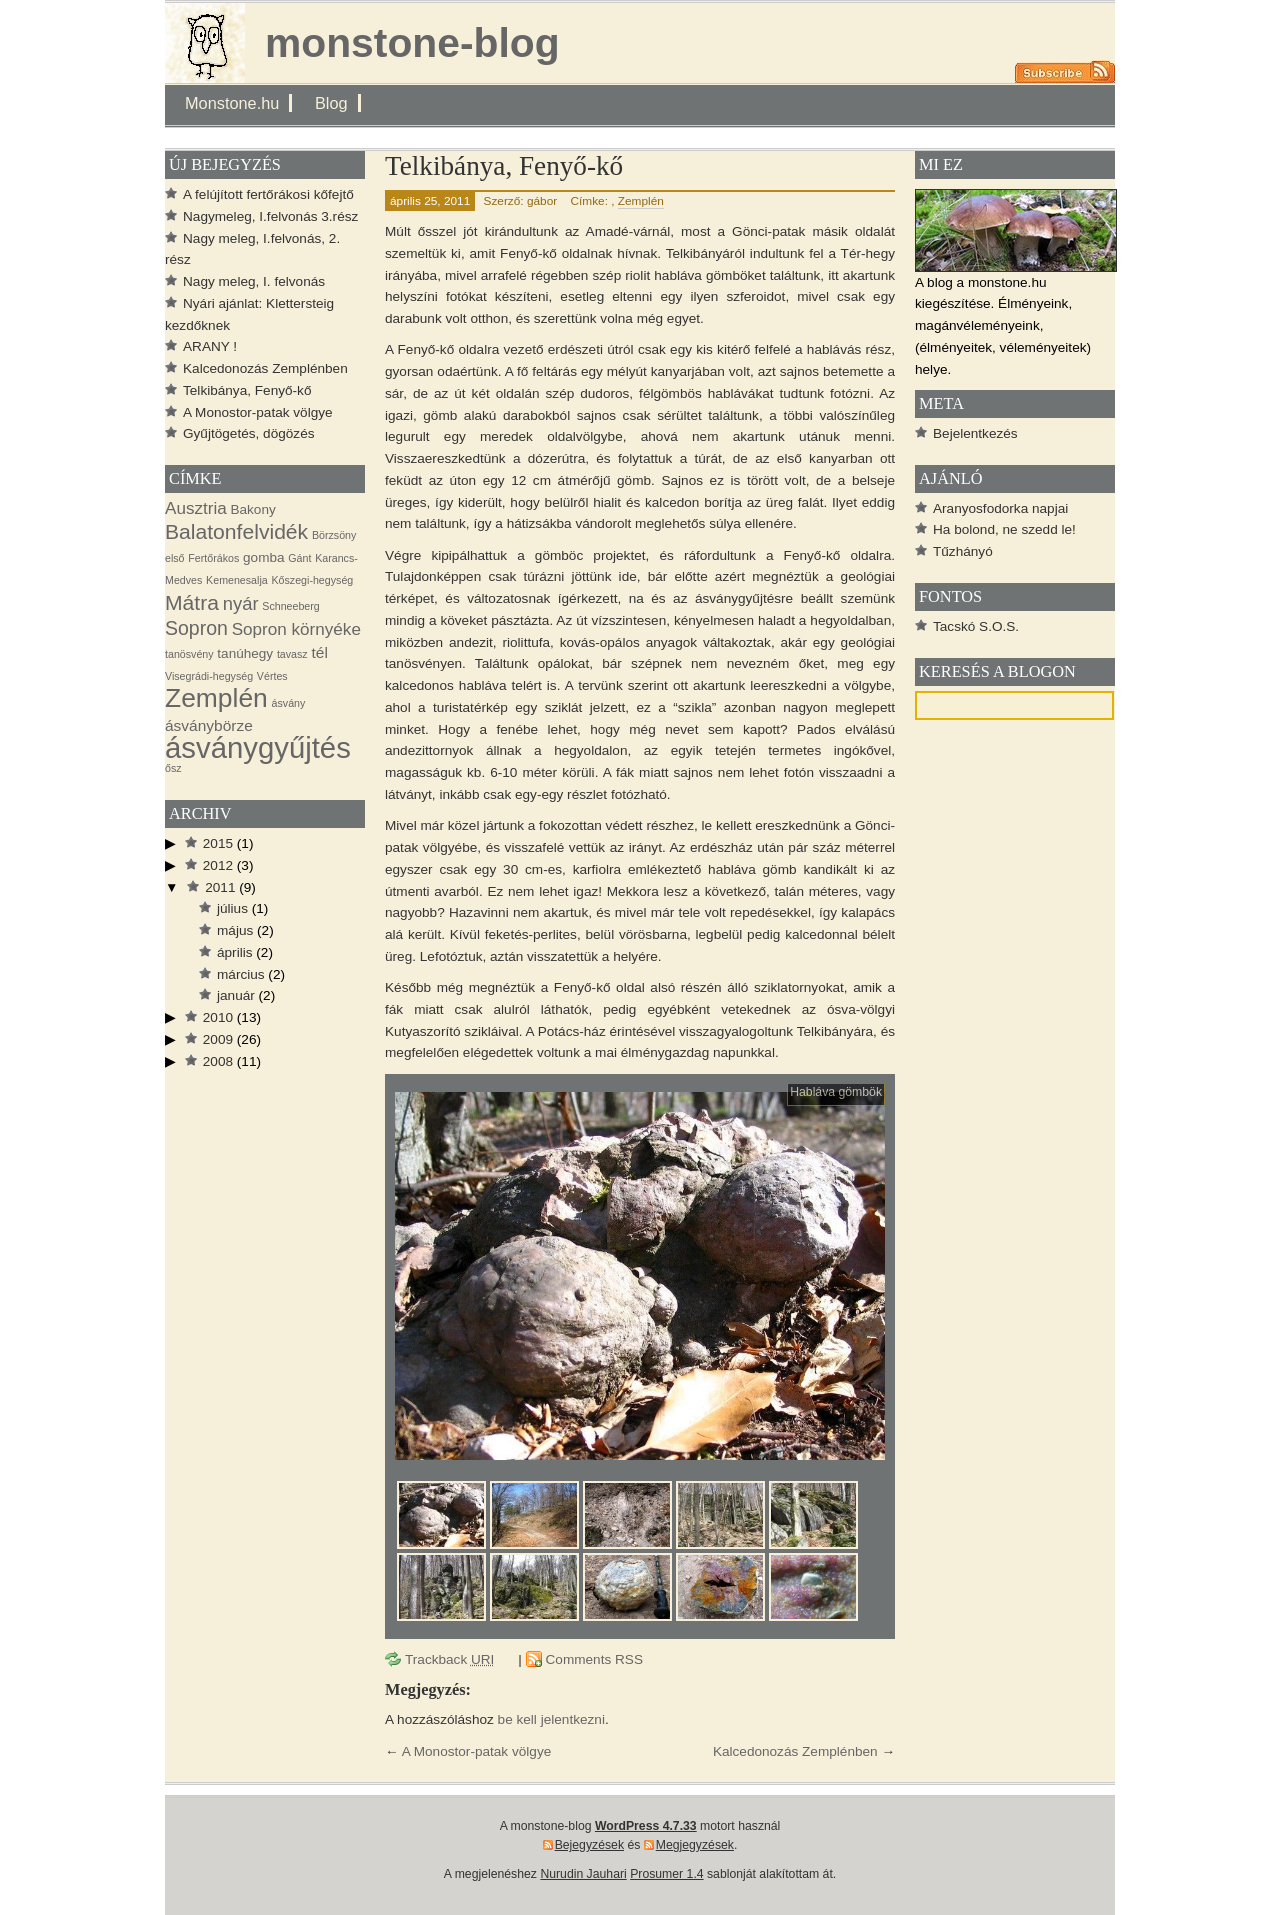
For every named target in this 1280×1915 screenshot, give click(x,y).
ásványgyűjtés (258, 747)
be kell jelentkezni (551, 1719)
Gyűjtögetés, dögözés (249, 433)
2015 (218, 843)
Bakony (253, 509)
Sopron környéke (296, 629)
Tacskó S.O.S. (976, 626)
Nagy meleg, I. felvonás (254, 281)
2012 (218, 865)
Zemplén (641, 201)
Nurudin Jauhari (583, 1874)
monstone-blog (412, 43)
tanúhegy (245, 653)
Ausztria (196, 508)
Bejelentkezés (975, 433)
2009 (218, 1039)
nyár (241, 603)
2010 (218, 1017)
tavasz (292, 654)
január (236, 995)
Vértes (272, 676)
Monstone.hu (232, 103)
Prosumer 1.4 (666, 1874)
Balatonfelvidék (236, 531)
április (235, 952)
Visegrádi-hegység (209, 676)
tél (319, 652)
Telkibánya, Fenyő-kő (504, 166)
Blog (331, 103)
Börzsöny (334, 535)
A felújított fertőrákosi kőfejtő (268, 194)
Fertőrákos (213, 558)
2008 (218, 1061)
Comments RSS (594, 1659)
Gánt (299, 558)
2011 (220, 887)
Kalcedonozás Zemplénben (795, 1751)
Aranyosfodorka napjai (1000, 508)
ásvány (289, 703)
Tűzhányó (963, 551)
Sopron (196, 628)
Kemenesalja (237, 580)
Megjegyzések (695, 1845)
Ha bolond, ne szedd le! (1004, 529)
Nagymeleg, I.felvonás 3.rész (270, 216)
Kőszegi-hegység (312, 580)
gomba (263, 557)
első (175, 558)
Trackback (449, 1659)
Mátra (192, 602)
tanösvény (189, 654)
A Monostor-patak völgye (477, 1751)
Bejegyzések (589, 1845)
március (241, 974)
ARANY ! (210, 346)
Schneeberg (290, 606)
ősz (173, 768)
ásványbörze (209, 725)
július (232, 908)
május (235, 930)
